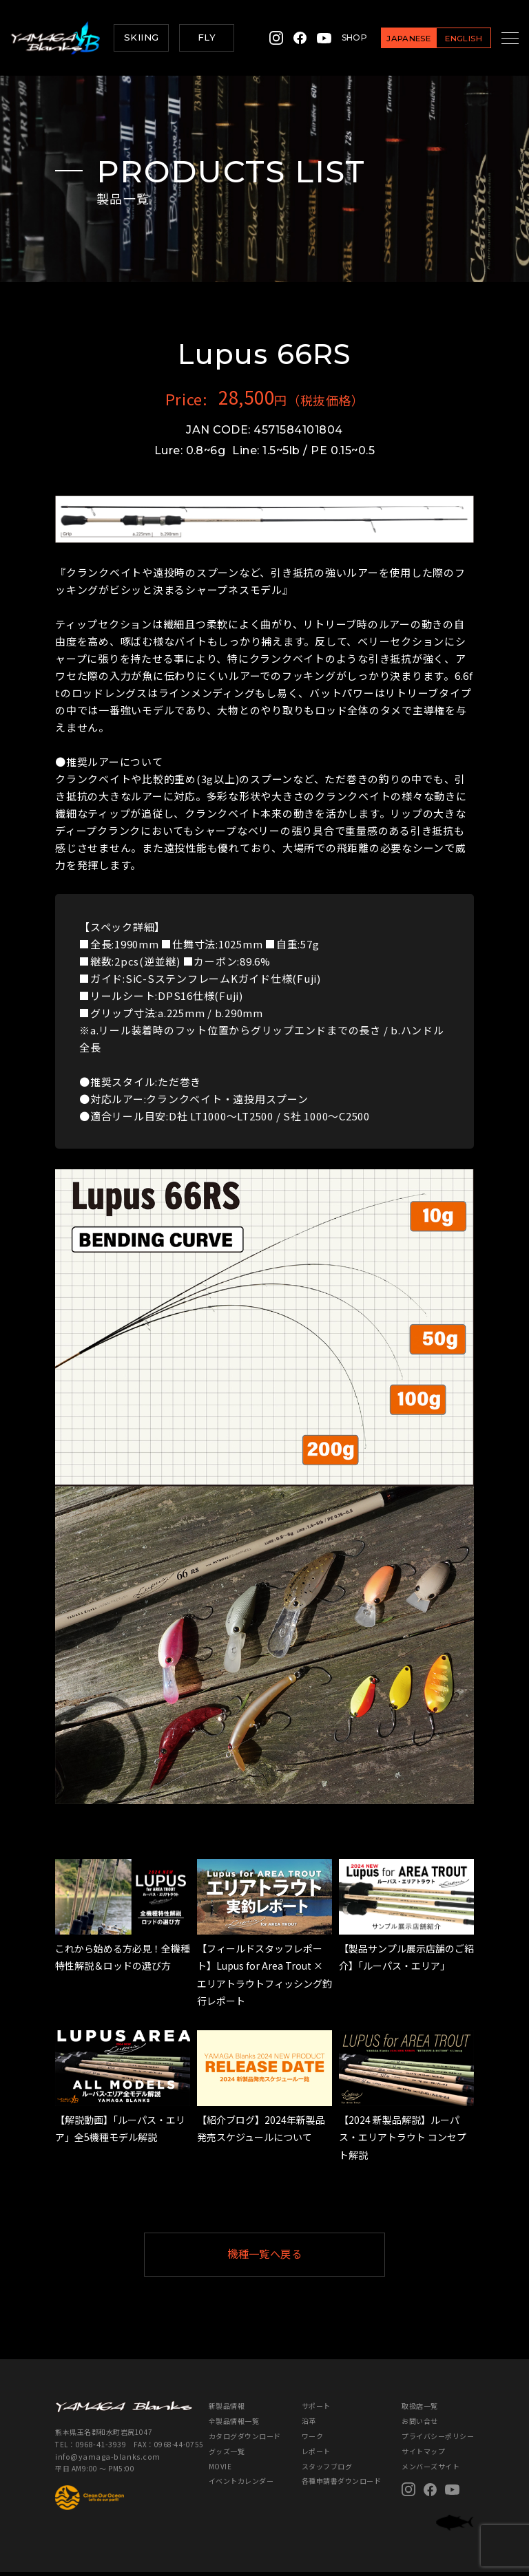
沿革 (309, 2425)
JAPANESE (392, 38)
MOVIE (220, 2470)
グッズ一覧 (227, 2454)
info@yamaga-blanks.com (101, 2459)
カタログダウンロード (245, 2440)
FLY (207, 37)
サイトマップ (423, 2454)
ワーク (313, 2440)
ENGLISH (446, 38)
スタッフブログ (327, 2470)
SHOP (337, 37)
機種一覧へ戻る (298, 2256)
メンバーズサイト (430, 2470)
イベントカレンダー (241, 2485)
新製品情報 (227, 2410)
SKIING (141, 37)
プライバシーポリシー (438, 2440)
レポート (316, 2454)
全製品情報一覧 (234, 2425)
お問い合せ (420, 2425)
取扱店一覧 (420, 2410)
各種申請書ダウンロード (342, 2485)
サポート (316, 2410)
